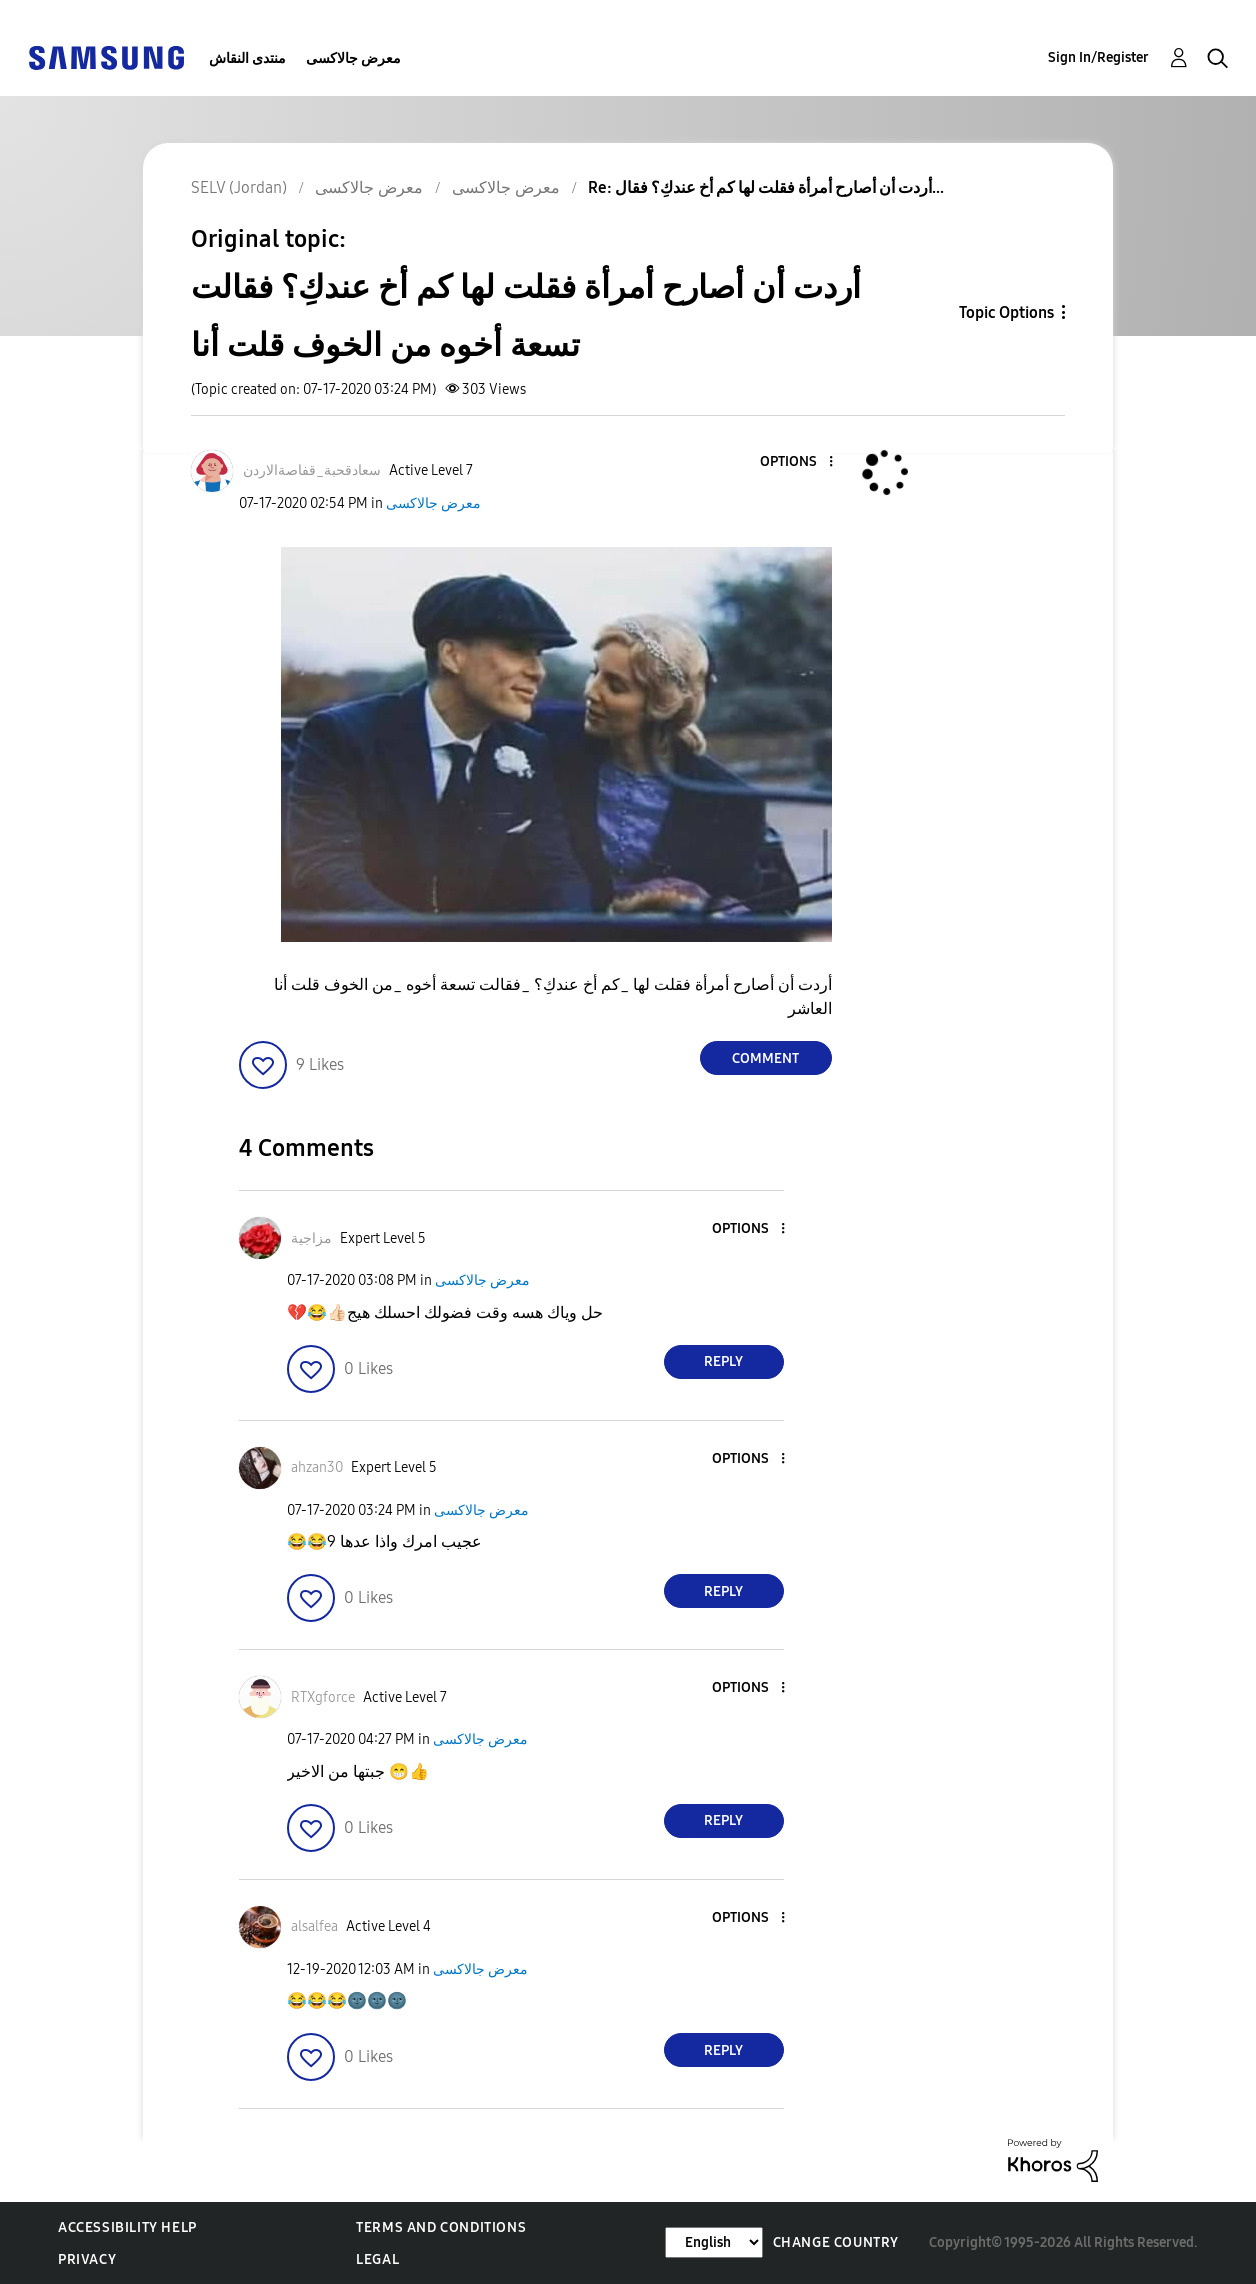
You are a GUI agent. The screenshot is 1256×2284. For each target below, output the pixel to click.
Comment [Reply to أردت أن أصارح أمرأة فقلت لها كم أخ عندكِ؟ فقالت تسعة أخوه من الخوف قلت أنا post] (765, 1058)
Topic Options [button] (1006, 312)
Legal (377, 2259)
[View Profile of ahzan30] (317, 1467)
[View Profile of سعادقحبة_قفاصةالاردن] (312, 470)
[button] (797, 462)
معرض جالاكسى (353, 58)
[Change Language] (714, 2242)
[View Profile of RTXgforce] (323, 1697)
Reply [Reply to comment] (723, 1361)
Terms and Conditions (441, 2227)
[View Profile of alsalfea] (314, 1926)
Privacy (87, 2259)
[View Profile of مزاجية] (311, 1238)
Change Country (836, 2242)
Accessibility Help (127, 2227)
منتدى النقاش (247, 58)
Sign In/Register (1098, 57)
